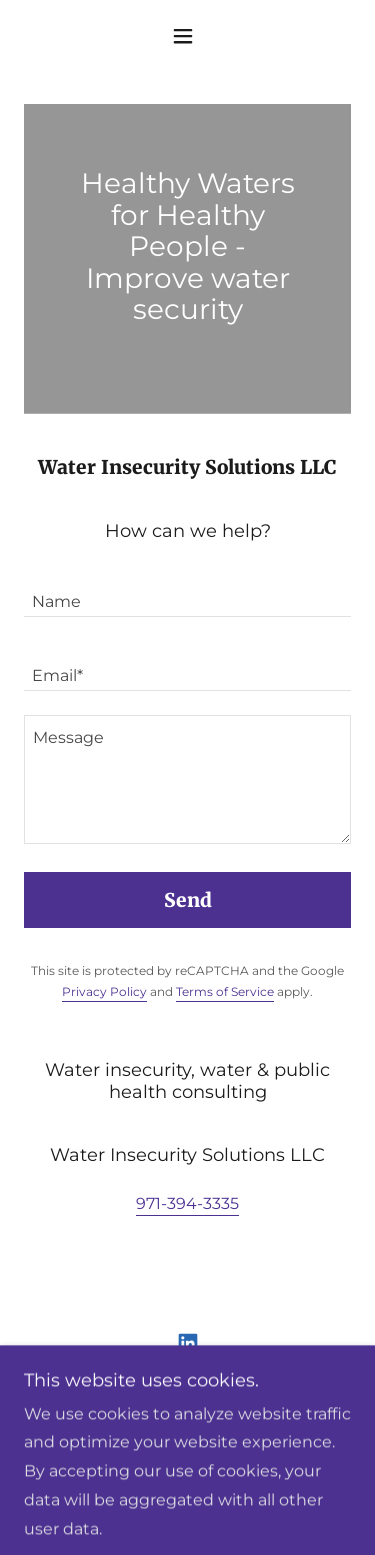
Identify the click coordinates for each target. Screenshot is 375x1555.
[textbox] (187, 592)
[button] (187, 36)
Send (188, 900)
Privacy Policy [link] (104, 991)
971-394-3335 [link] (187, 1203)
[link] (188, 1343)
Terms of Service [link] (225, 991)
